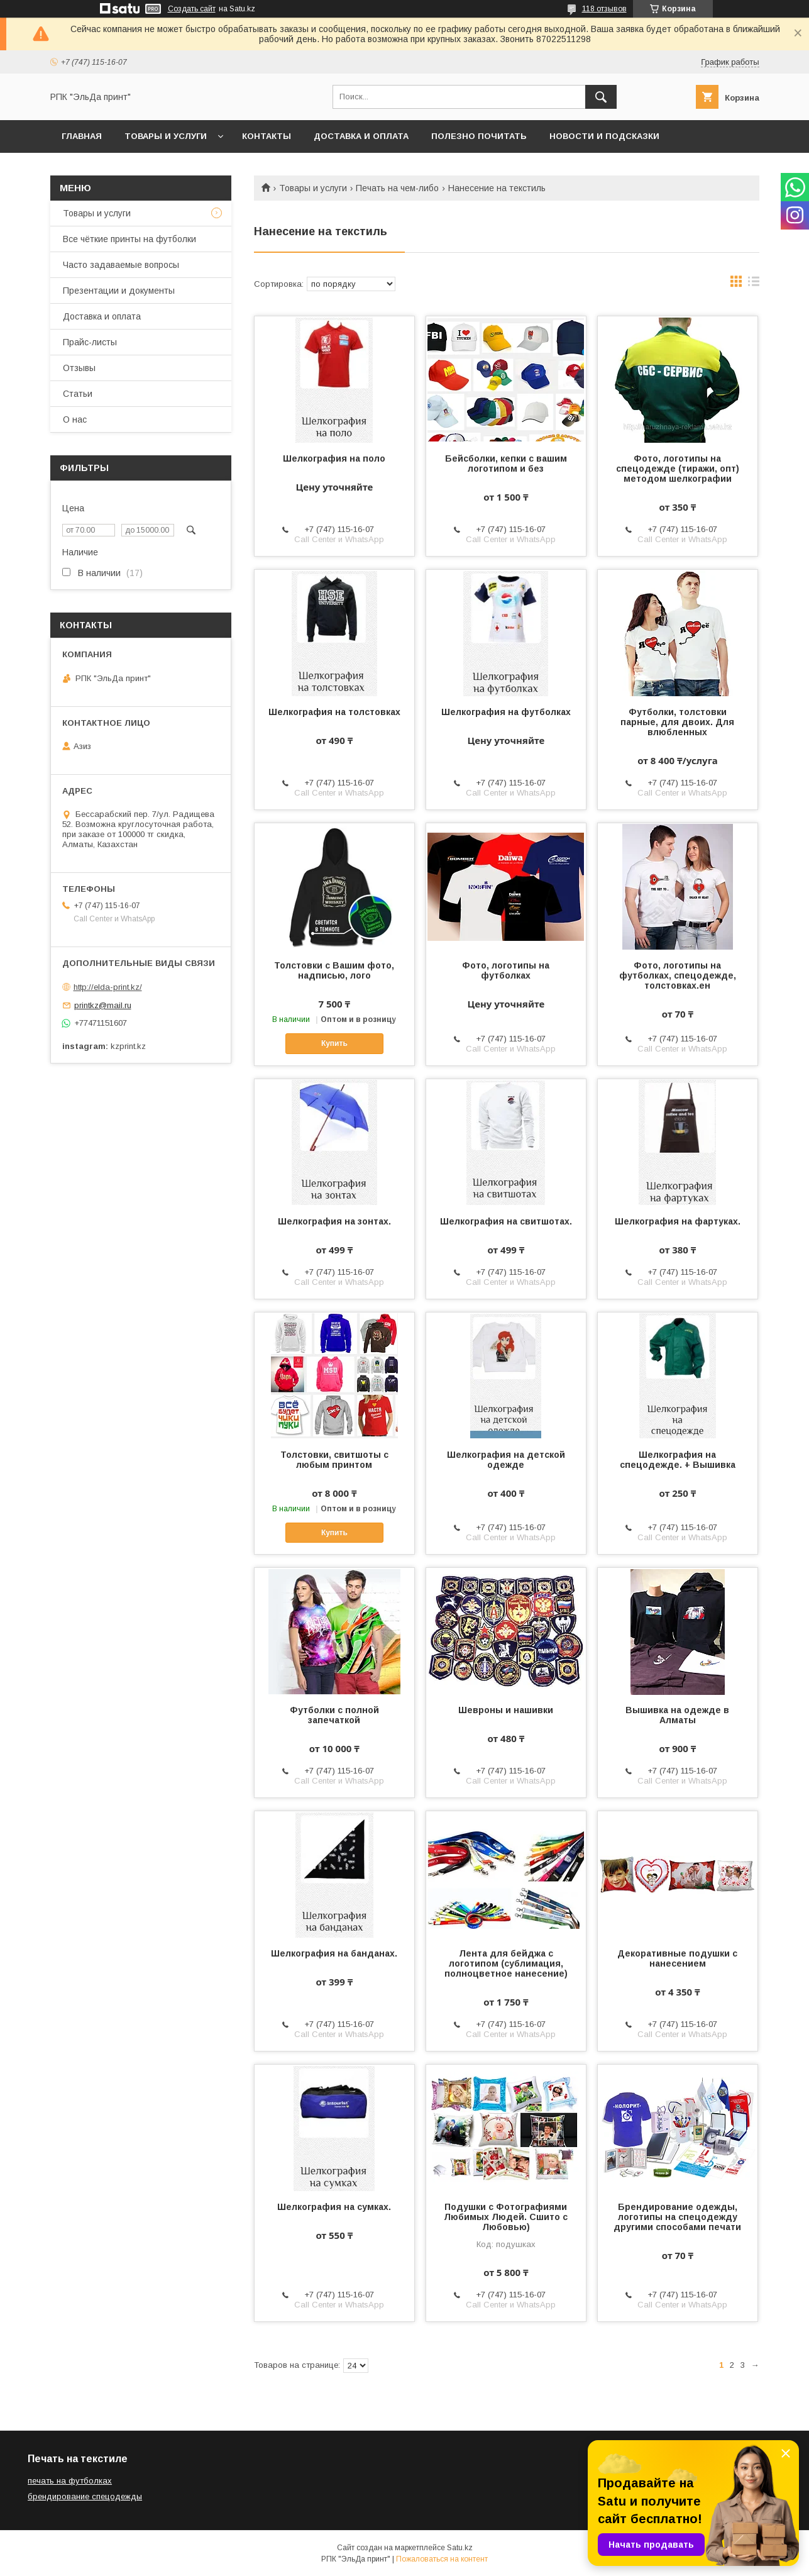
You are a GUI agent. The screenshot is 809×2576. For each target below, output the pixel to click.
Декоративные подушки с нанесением (677, 1958)
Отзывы (79, 368)
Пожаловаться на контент (442, 2559)
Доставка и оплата (361, 136)
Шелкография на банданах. (334, 1953)
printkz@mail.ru (102, 1005)
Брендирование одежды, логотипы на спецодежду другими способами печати (677, 2217)
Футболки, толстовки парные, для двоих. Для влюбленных (677, 722)
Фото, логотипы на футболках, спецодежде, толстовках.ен (677, 975)
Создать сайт (192, 8)
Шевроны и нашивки (505, 1710)
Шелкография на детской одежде (506, 1460)
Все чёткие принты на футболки (129, 239)
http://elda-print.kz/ (108, 987)
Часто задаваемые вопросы (121, 265)
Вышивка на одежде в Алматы (677, 1715)
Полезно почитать (479, 136)
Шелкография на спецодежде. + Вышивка (677, 1460)
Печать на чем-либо (397, 188)
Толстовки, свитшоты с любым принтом (334, 1460)
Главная (82, 136)
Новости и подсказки (604, 136)
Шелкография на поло (334, 458)
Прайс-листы (90, 342)
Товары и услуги (165, 136)
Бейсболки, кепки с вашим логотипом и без (506, 463)
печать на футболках (70, 2480)
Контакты (266, 136)
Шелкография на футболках (506, 712)
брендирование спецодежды (85, 2496)
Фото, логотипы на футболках (505, 970)
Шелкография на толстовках (334, 712)
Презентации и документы (119, 291)
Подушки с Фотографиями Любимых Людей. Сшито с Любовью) (506, 2217)
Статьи (77, 394)
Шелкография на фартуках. (677, 1221)
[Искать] (601, 97)
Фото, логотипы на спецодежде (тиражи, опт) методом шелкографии (677, 468)
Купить (334, 1043)
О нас (75, 419)
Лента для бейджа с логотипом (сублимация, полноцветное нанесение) (506, 1963)
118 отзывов (604, 8)
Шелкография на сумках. (334, 2207)
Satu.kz (460, 2547)
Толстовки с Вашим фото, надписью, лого (334, 970)
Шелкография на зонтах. (334, 1221)
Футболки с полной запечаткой (334, 1715)
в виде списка (753, 284)
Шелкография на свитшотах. (506, 1221)
